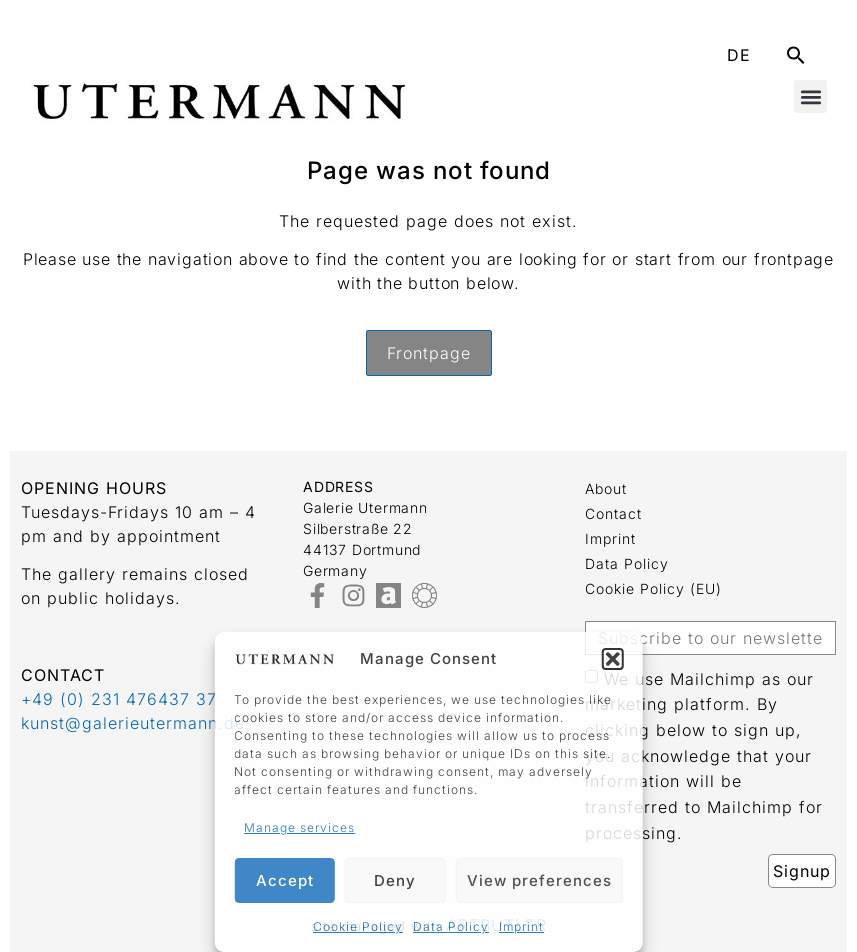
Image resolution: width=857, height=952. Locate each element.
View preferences (539, 880)
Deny (395, 880)
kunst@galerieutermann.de (133, 723)
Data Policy (451, 926)
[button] (613, 659)
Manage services (299, 827)
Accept (285, 880)
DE (739, 55)
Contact (613, 513)
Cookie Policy (358, 926)
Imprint (521, 926)
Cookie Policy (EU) (653, 588)
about (606, 488)
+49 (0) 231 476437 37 (119, 699)
